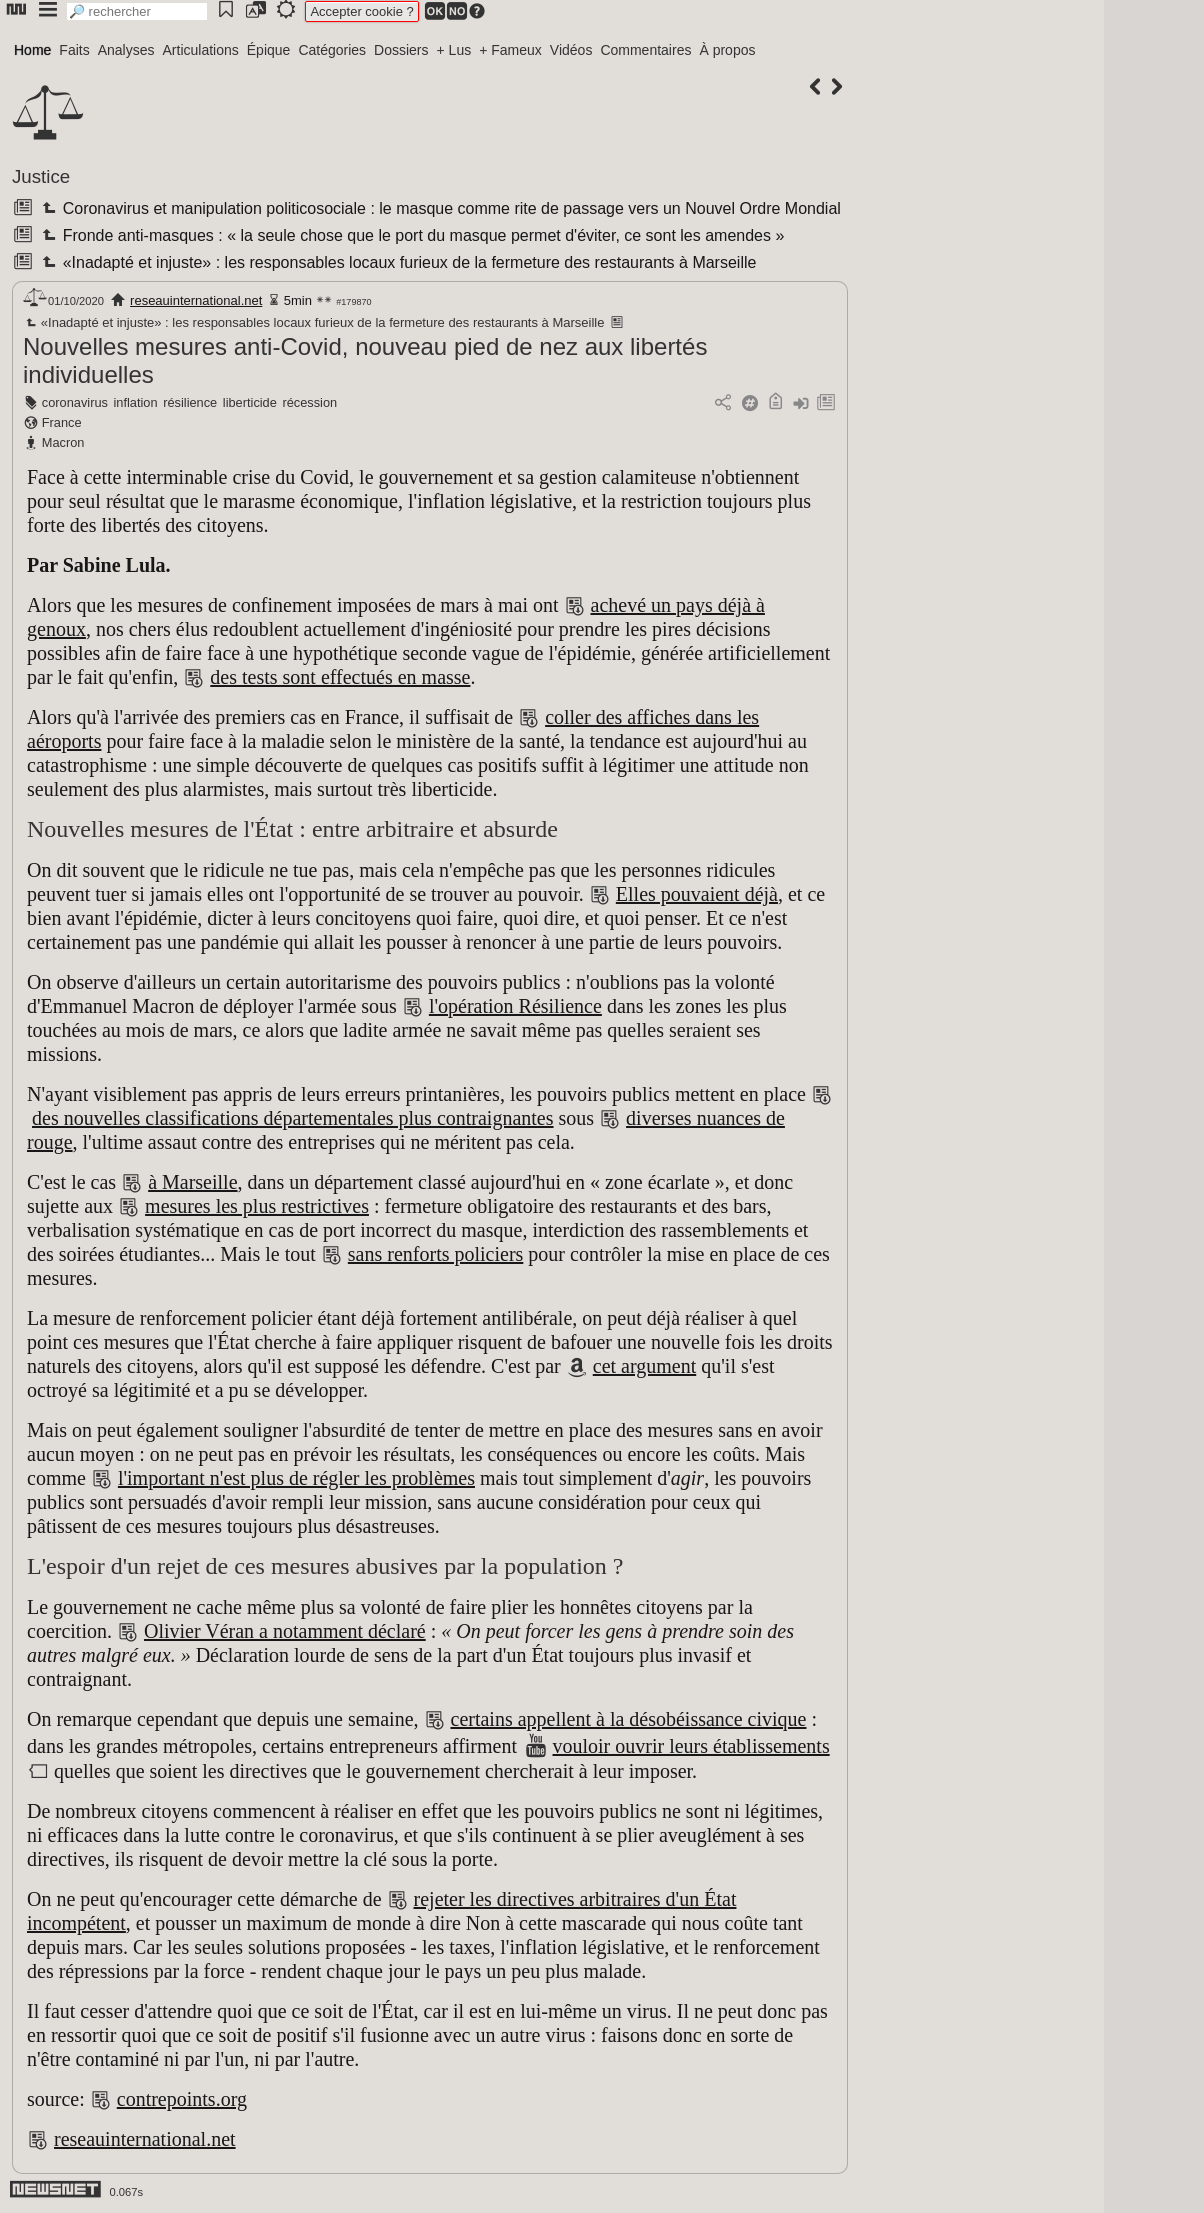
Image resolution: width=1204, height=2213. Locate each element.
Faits (74, 50)
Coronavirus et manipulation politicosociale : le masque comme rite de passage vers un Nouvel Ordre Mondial (439, 208)
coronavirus (75, 402)
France (62, 422)
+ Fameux (510, 50)
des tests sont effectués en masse (340, 677)
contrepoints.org (182, 2099)
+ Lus (454, 50)
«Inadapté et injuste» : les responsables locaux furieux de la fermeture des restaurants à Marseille (397, 262)
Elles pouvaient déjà (697, 894)
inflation (136, 402)
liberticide (250, 402)
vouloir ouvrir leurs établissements (691, 1746)
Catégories (332, 50)
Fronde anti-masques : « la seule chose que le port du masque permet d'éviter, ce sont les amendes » (411, 235)
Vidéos (571, 50)
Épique (269, 50)
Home (32, 50)
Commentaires (645, 50)
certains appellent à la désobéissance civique (629, 1719)
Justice (41, 176)
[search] (137, 11)
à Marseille (192, 1182)
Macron (63, 442)
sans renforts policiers (436, 1254)
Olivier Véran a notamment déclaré (285, 1631)
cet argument (644, 1366)
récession (309, 402)
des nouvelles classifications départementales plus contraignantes (293, 1118)
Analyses (126, 50)
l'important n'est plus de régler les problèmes (296, 1478)
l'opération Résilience (515, 1006)
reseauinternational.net (196, 300)
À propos (727, 50)
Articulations (201, 50)
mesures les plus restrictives (257, 1206)
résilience (190, 402)
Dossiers (401, 50)
